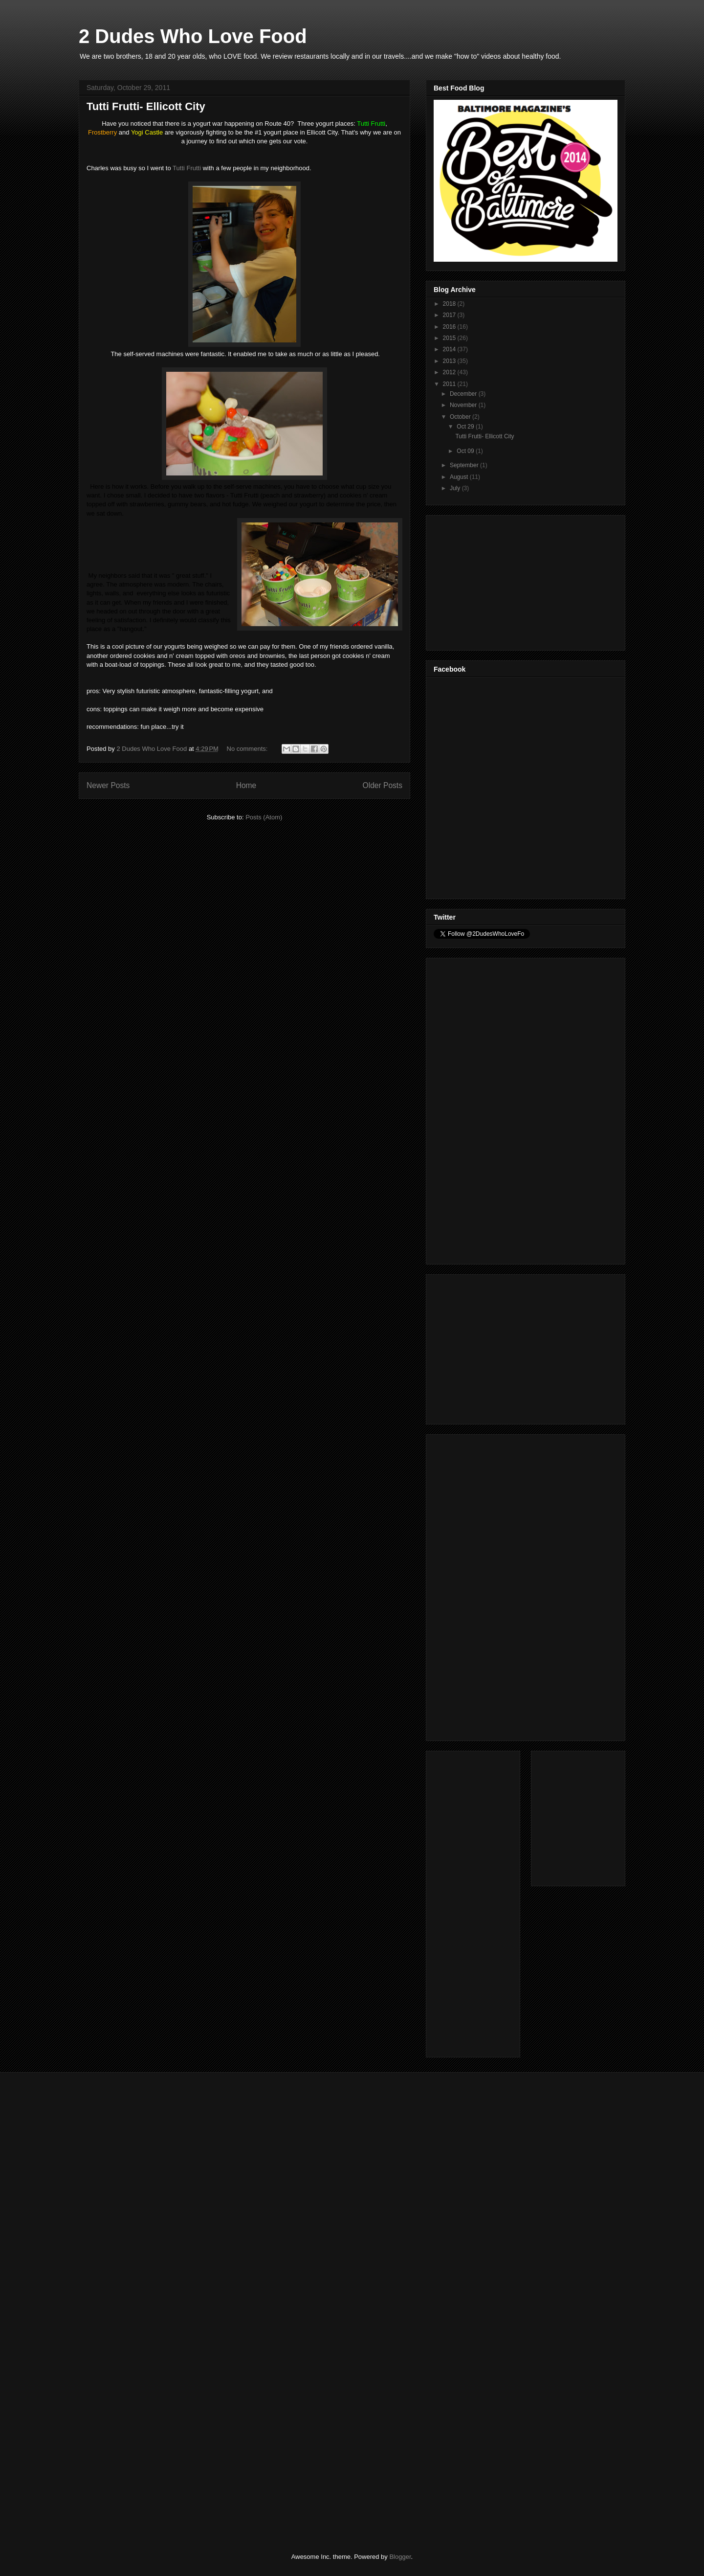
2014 (450, 349)
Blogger (400, 2556)
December (464, 393)
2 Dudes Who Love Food (193, 36)
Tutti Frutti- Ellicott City (146, 106)
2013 (450, 361)
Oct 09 (466, 451)
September (465, 465)
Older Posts (382, 785)
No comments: (248, 748)
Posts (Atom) (263, 817)
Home (246, 785)
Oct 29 (466, 426)
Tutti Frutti (187, 168)
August (460, 477)
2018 (450, 303)
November (464, 405)
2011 (450, 384)
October (461, 416)
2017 (450, 315)
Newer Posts (108, 785)
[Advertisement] (507, 580)
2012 (450, 372)
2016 (450, 326)
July (456, 488)
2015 (450, 338)
